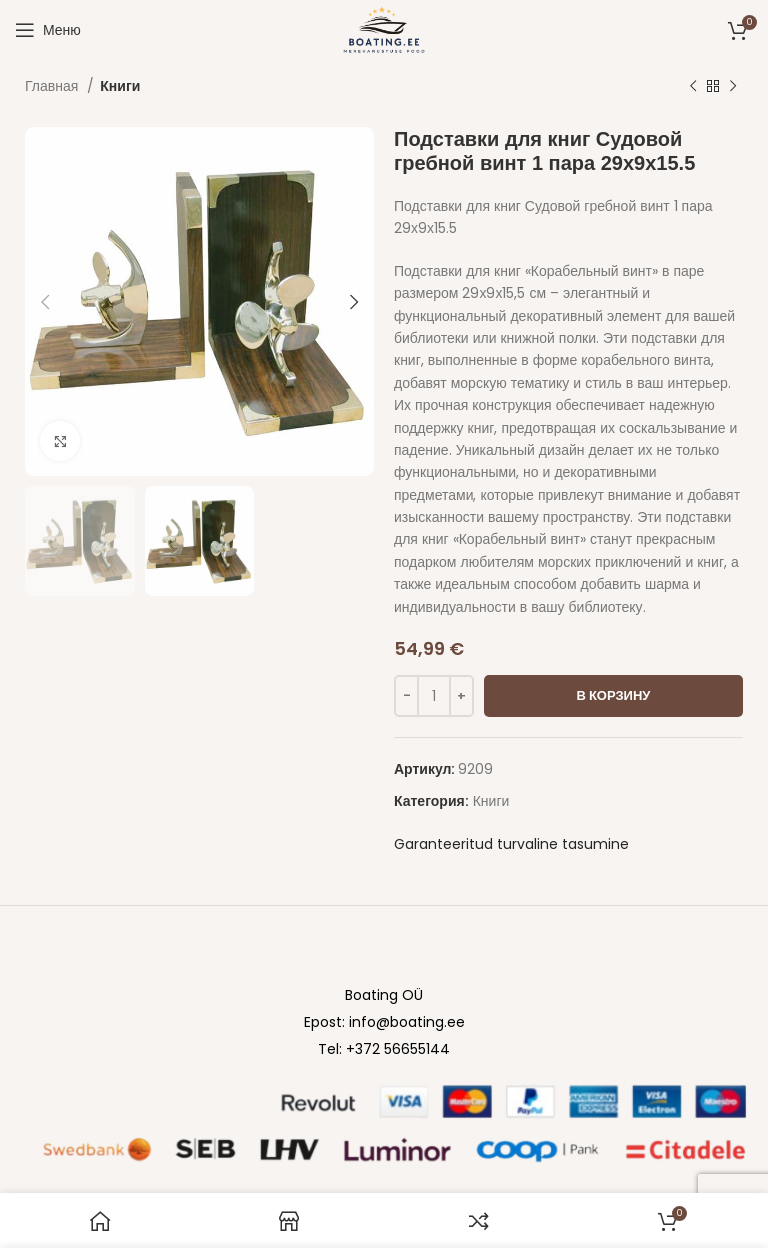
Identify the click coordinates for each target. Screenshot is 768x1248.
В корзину (614, 695)
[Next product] (733, 87)
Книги (120, 86)
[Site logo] (384, 29)
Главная (53, 86)
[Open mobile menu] (48, 30)
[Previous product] (693, 87)
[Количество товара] (434, 696)
